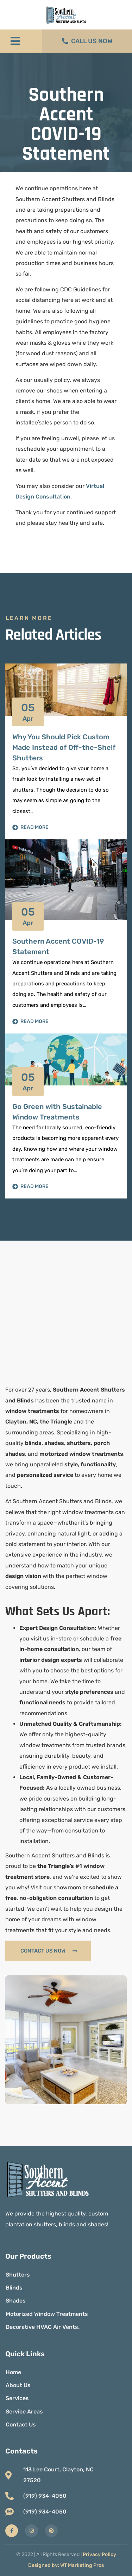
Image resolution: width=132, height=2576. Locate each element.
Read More (30, 827)
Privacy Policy (99, 2554)
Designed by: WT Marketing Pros (66, 2565)
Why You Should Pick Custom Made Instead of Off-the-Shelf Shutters (63, 747)
